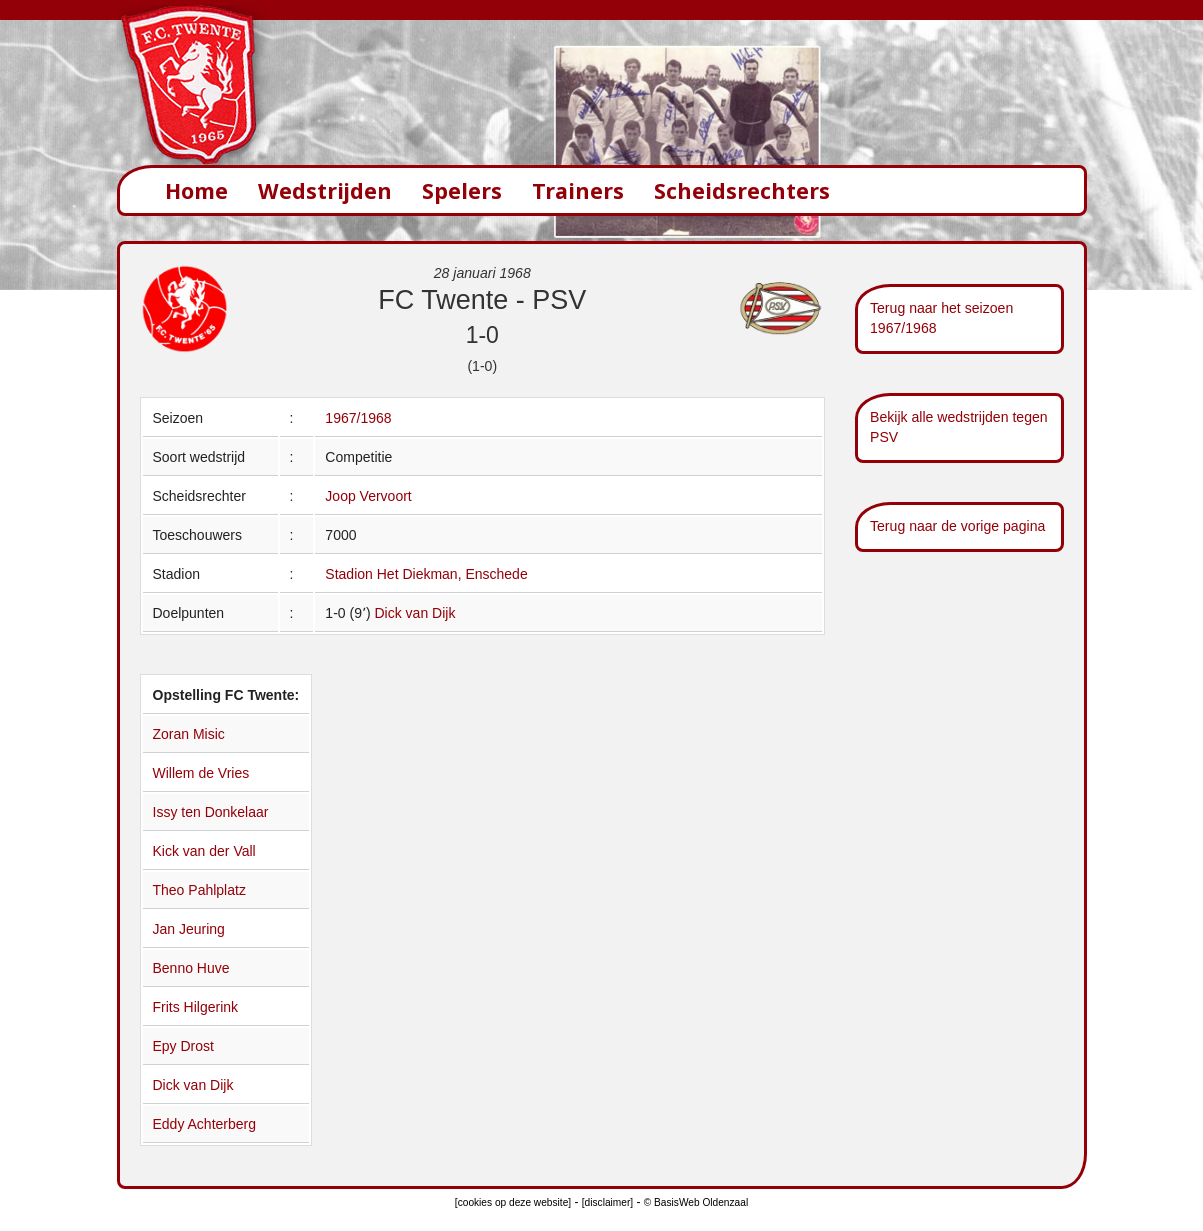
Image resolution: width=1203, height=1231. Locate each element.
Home (196, 190)
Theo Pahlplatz (199, 890)
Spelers (462, 190)
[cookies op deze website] (513, 1202)
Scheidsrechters (742, 190)
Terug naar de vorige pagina (957, 526)
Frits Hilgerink (196, 1007)
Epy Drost (183, 1046)
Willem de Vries (201, 773)
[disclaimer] (607, 1202)
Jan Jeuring (189, 929)
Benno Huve (191, 968)
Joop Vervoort (368, 496)
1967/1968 (358, 418)
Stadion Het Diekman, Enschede (426, 574)
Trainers (578, 190)
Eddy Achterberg (205, 1124)
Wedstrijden (325, 190)
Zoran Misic (189, 734)
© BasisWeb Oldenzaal (696, 1202)
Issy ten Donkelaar (211, 812)
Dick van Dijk (414, 613)
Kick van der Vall (204, 851)
